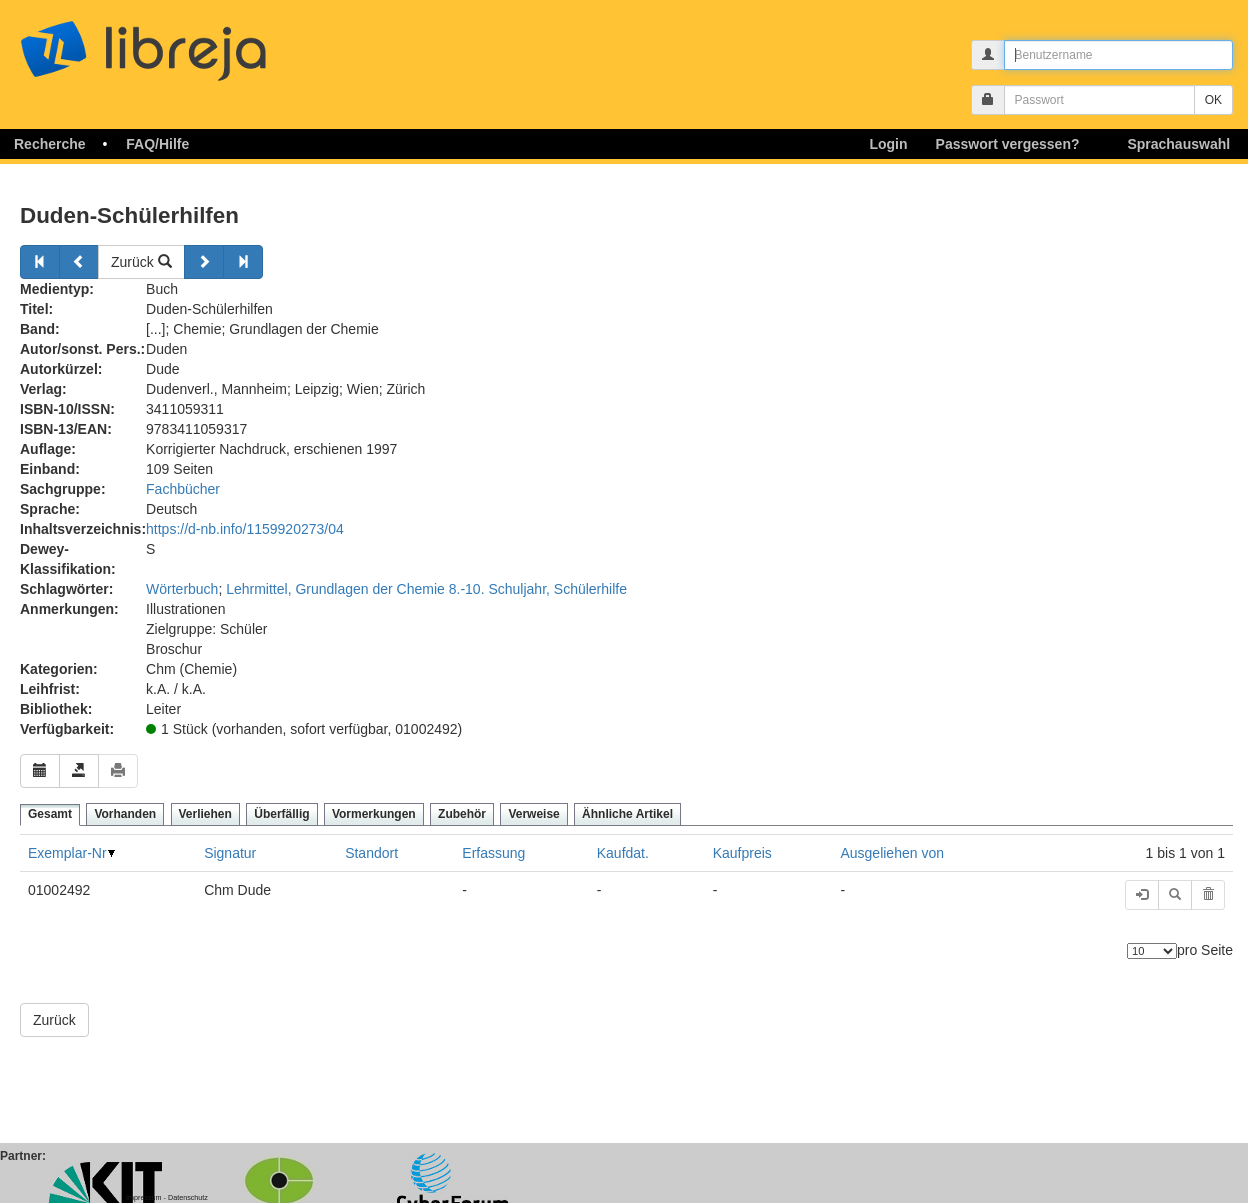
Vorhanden (125, 814)
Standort (371, 853)
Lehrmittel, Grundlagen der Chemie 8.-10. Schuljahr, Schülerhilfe (426, 589)
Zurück (141, 262)
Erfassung (493, 853)
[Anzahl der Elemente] (1152, 951)
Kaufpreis (742, 853)
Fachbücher (183, 489)
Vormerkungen (374, 814)
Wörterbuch (182, 589)
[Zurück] (40, 262)
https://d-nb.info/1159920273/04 (245, 529)
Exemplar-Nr (67, 853)
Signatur (230, 853)
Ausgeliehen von (892, 853)
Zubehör (462, 814)
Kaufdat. (623, 853)
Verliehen (205, 814)
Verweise (533, 814)
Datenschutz (188, 1197)
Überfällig (281, 814)
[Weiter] (204, 262)
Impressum (144, 1197)
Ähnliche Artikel (627, 814)
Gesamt (50, 814)
